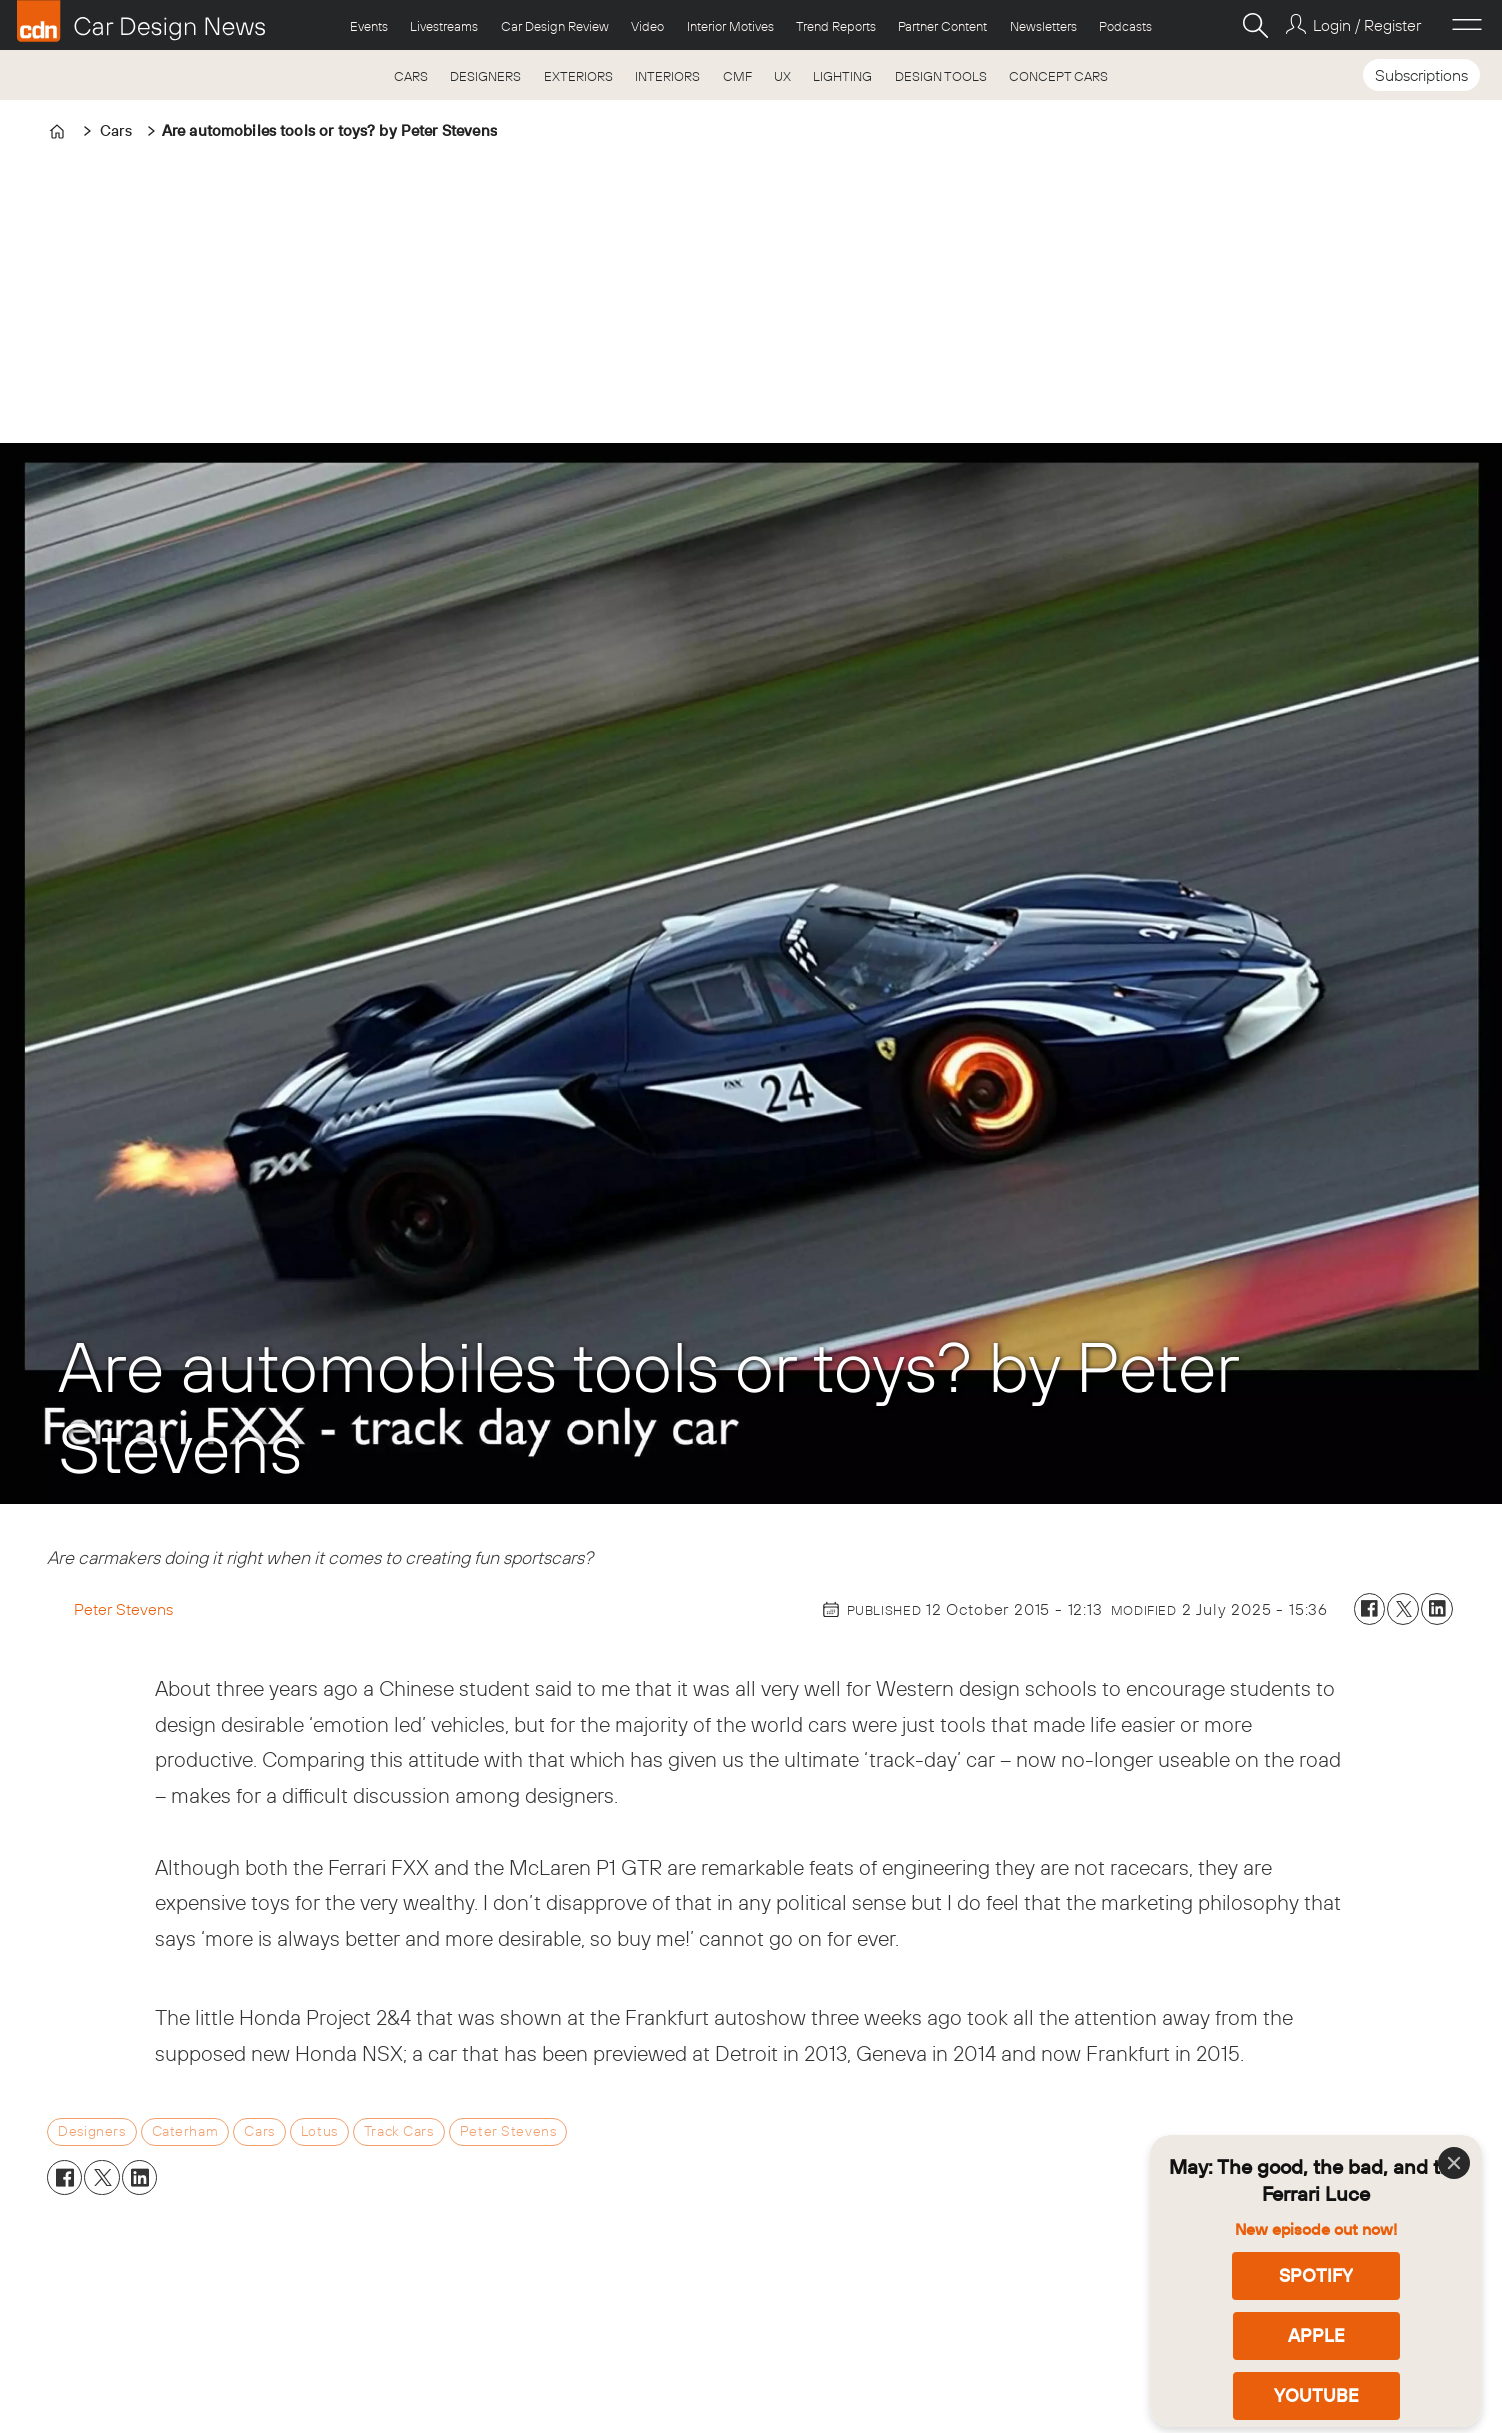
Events (369, 26)
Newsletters (1043, 26)
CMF (737, 76)
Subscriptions (1421, 75)
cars (259, 2131)
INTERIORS (667, 76)
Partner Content (942, 26)
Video (647, 26)
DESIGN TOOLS (941, 76)
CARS (411, 76)
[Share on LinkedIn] (1437, 1609)
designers (91, 2131)
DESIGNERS (485, 76)
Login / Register (1367, 25)
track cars (399, 2131)
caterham (185, 2131)
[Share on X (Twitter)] (1403, 1609)
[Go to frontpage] (141, 21)
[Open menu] (1467, 25)
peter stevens (508, 2131)
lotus (319, 2131)
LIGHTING (842, 76)
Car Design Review (555, 26)
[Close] (1454, 2163)
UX (782, 76)
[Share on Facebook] (1370, 1609)
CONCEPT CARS (1058, 76)
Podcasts (1125, 26)
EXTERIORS (578, 76)
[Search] (1255, 25)
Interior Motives (730, 26)
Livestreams (444, 26)
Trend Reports (836, 26)
